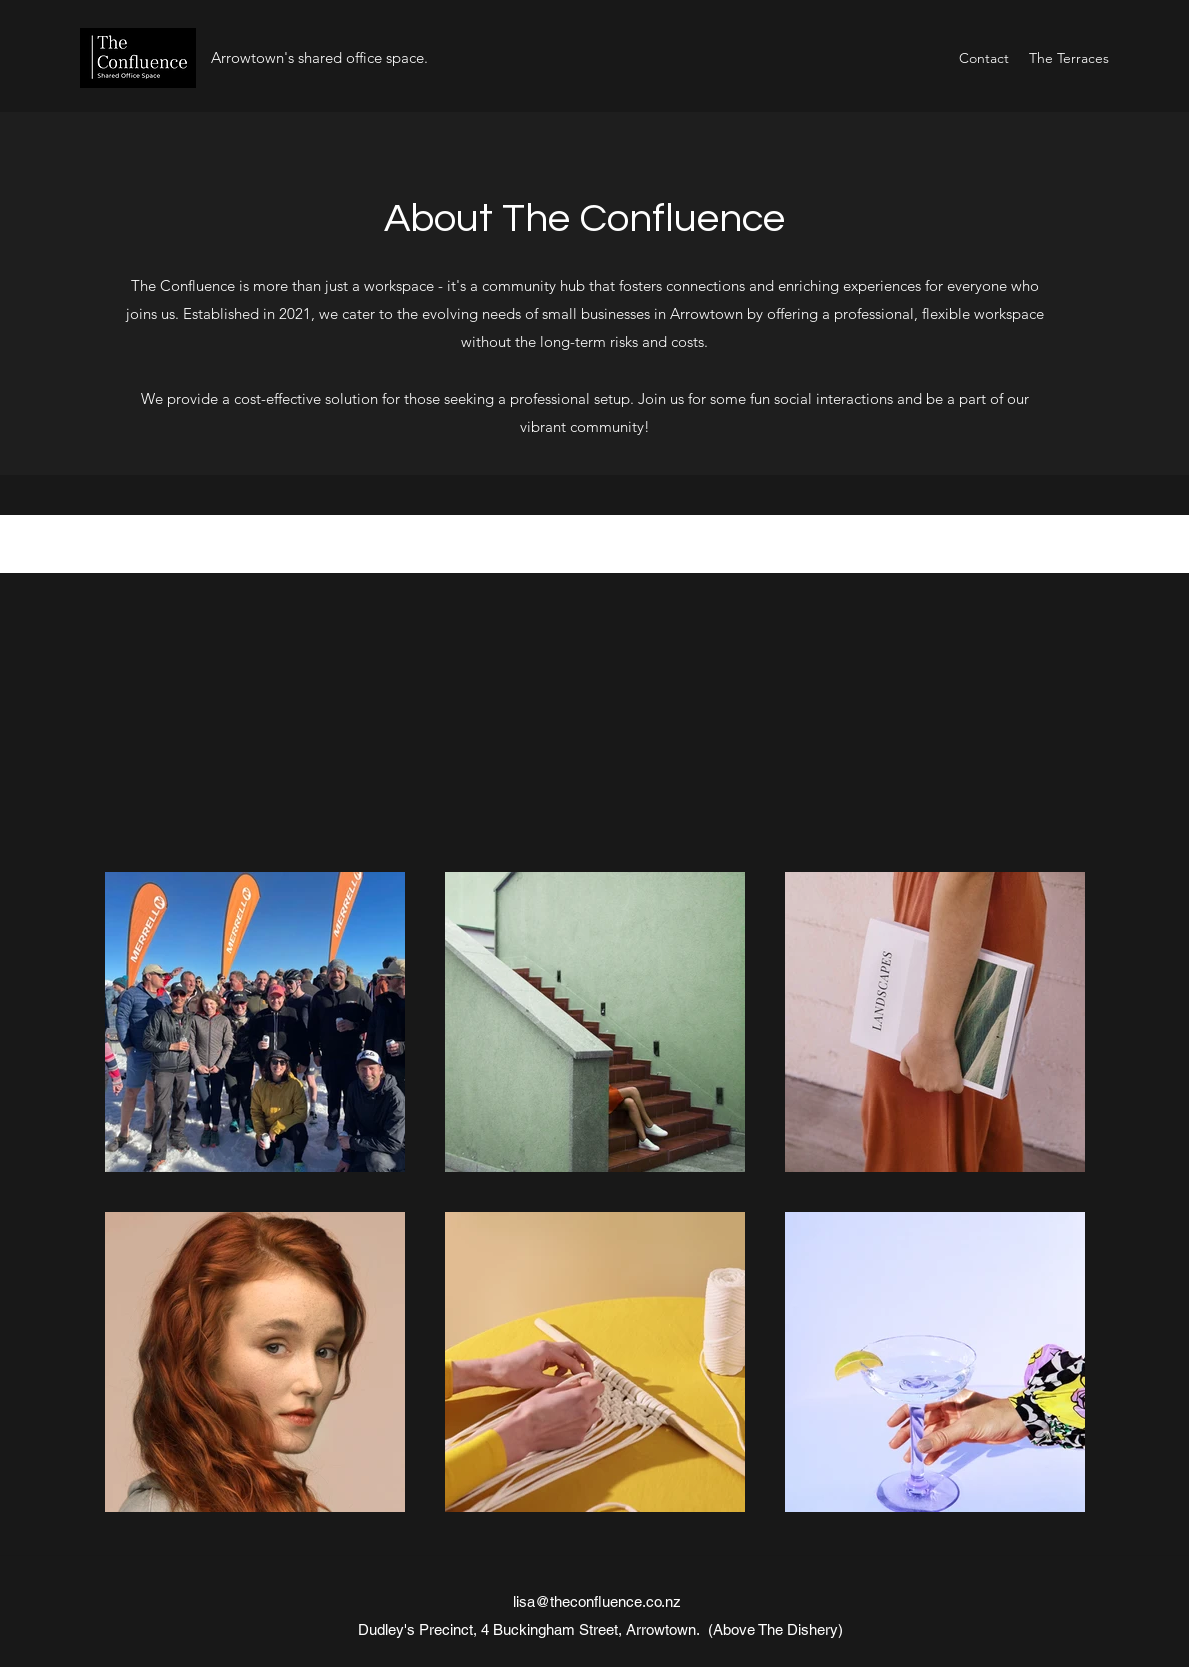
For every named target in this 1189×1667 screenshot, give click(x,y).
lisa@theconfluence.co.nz (597, 1601)
